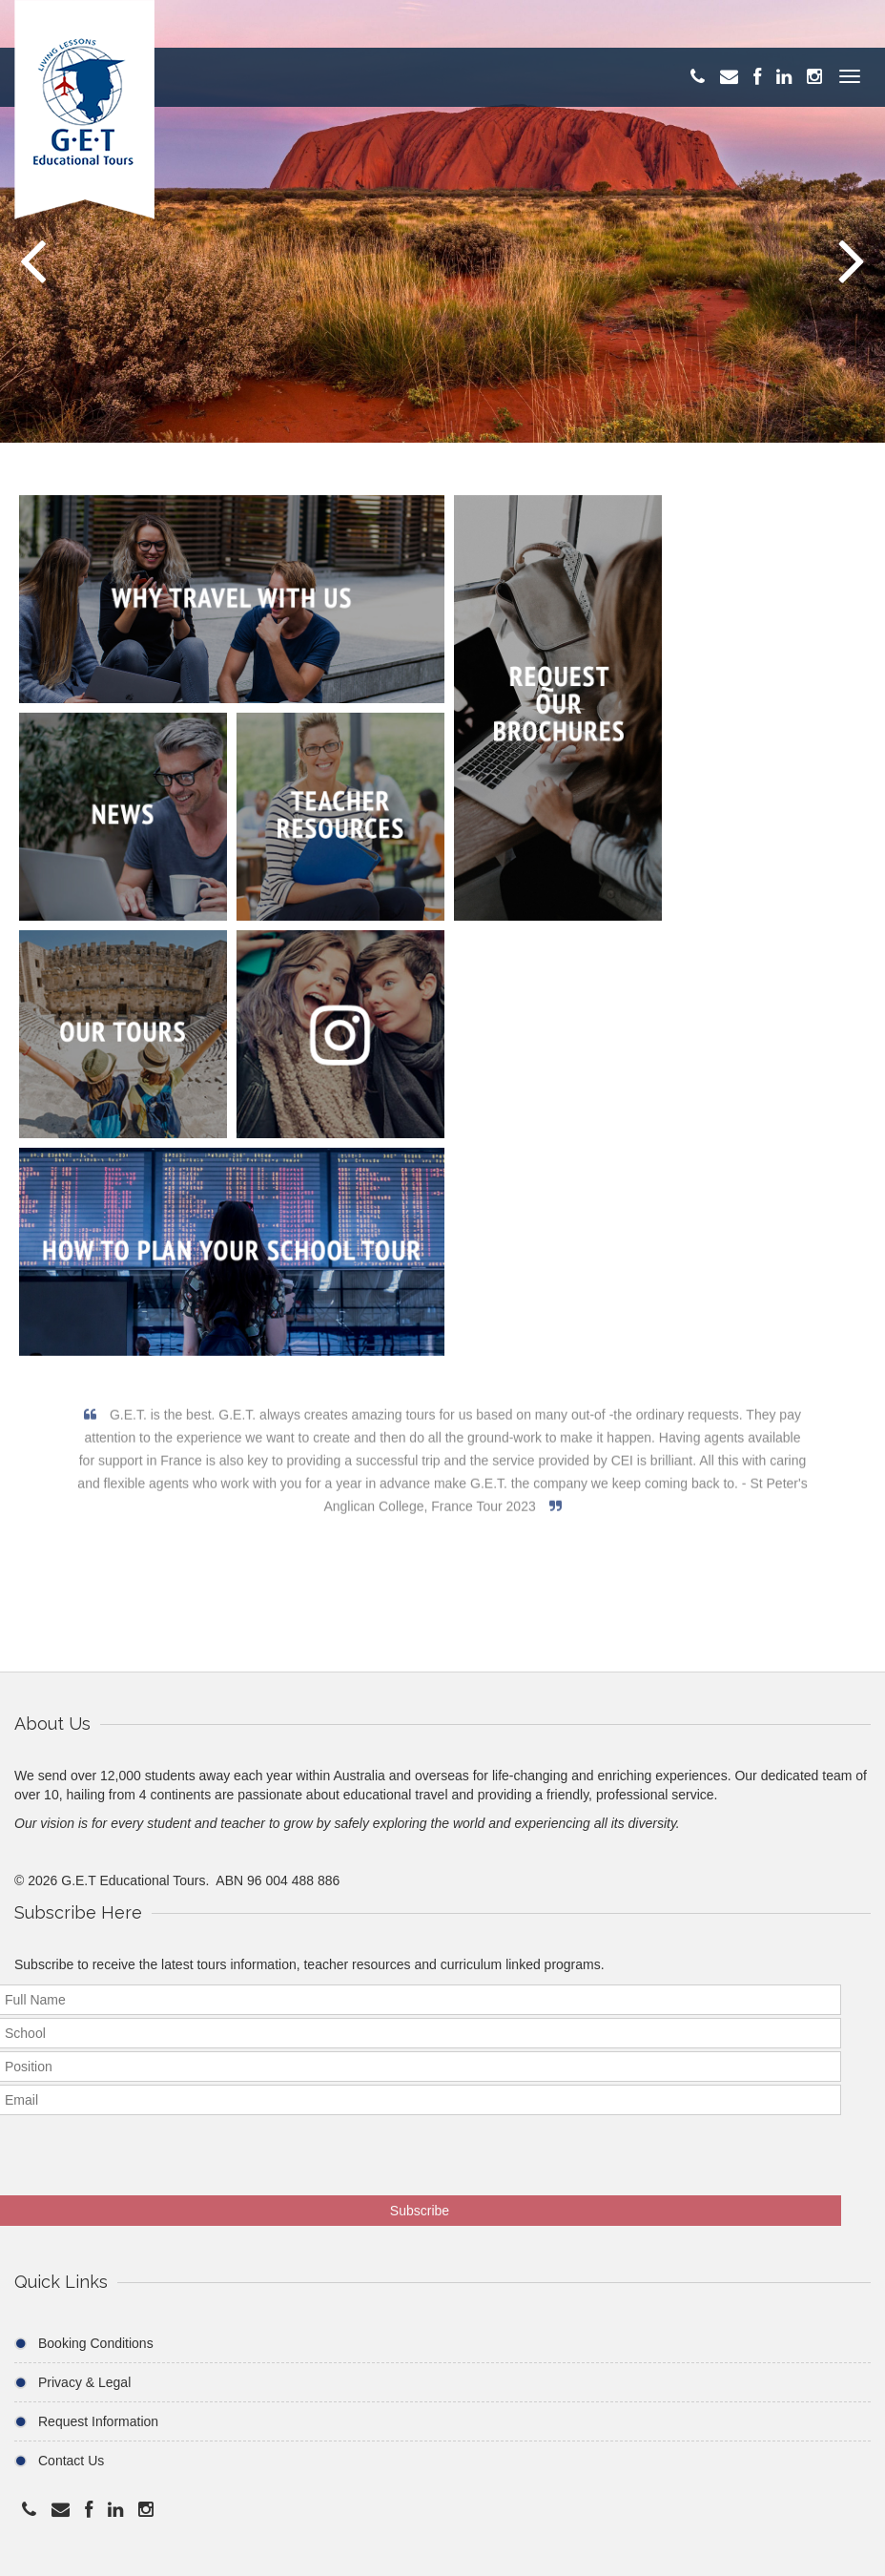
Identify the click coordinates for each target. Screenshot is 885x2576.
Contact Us (71, 2460)
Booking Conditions (96, 2343)
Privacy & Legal (84, 2382)
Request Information (98, 2421)
